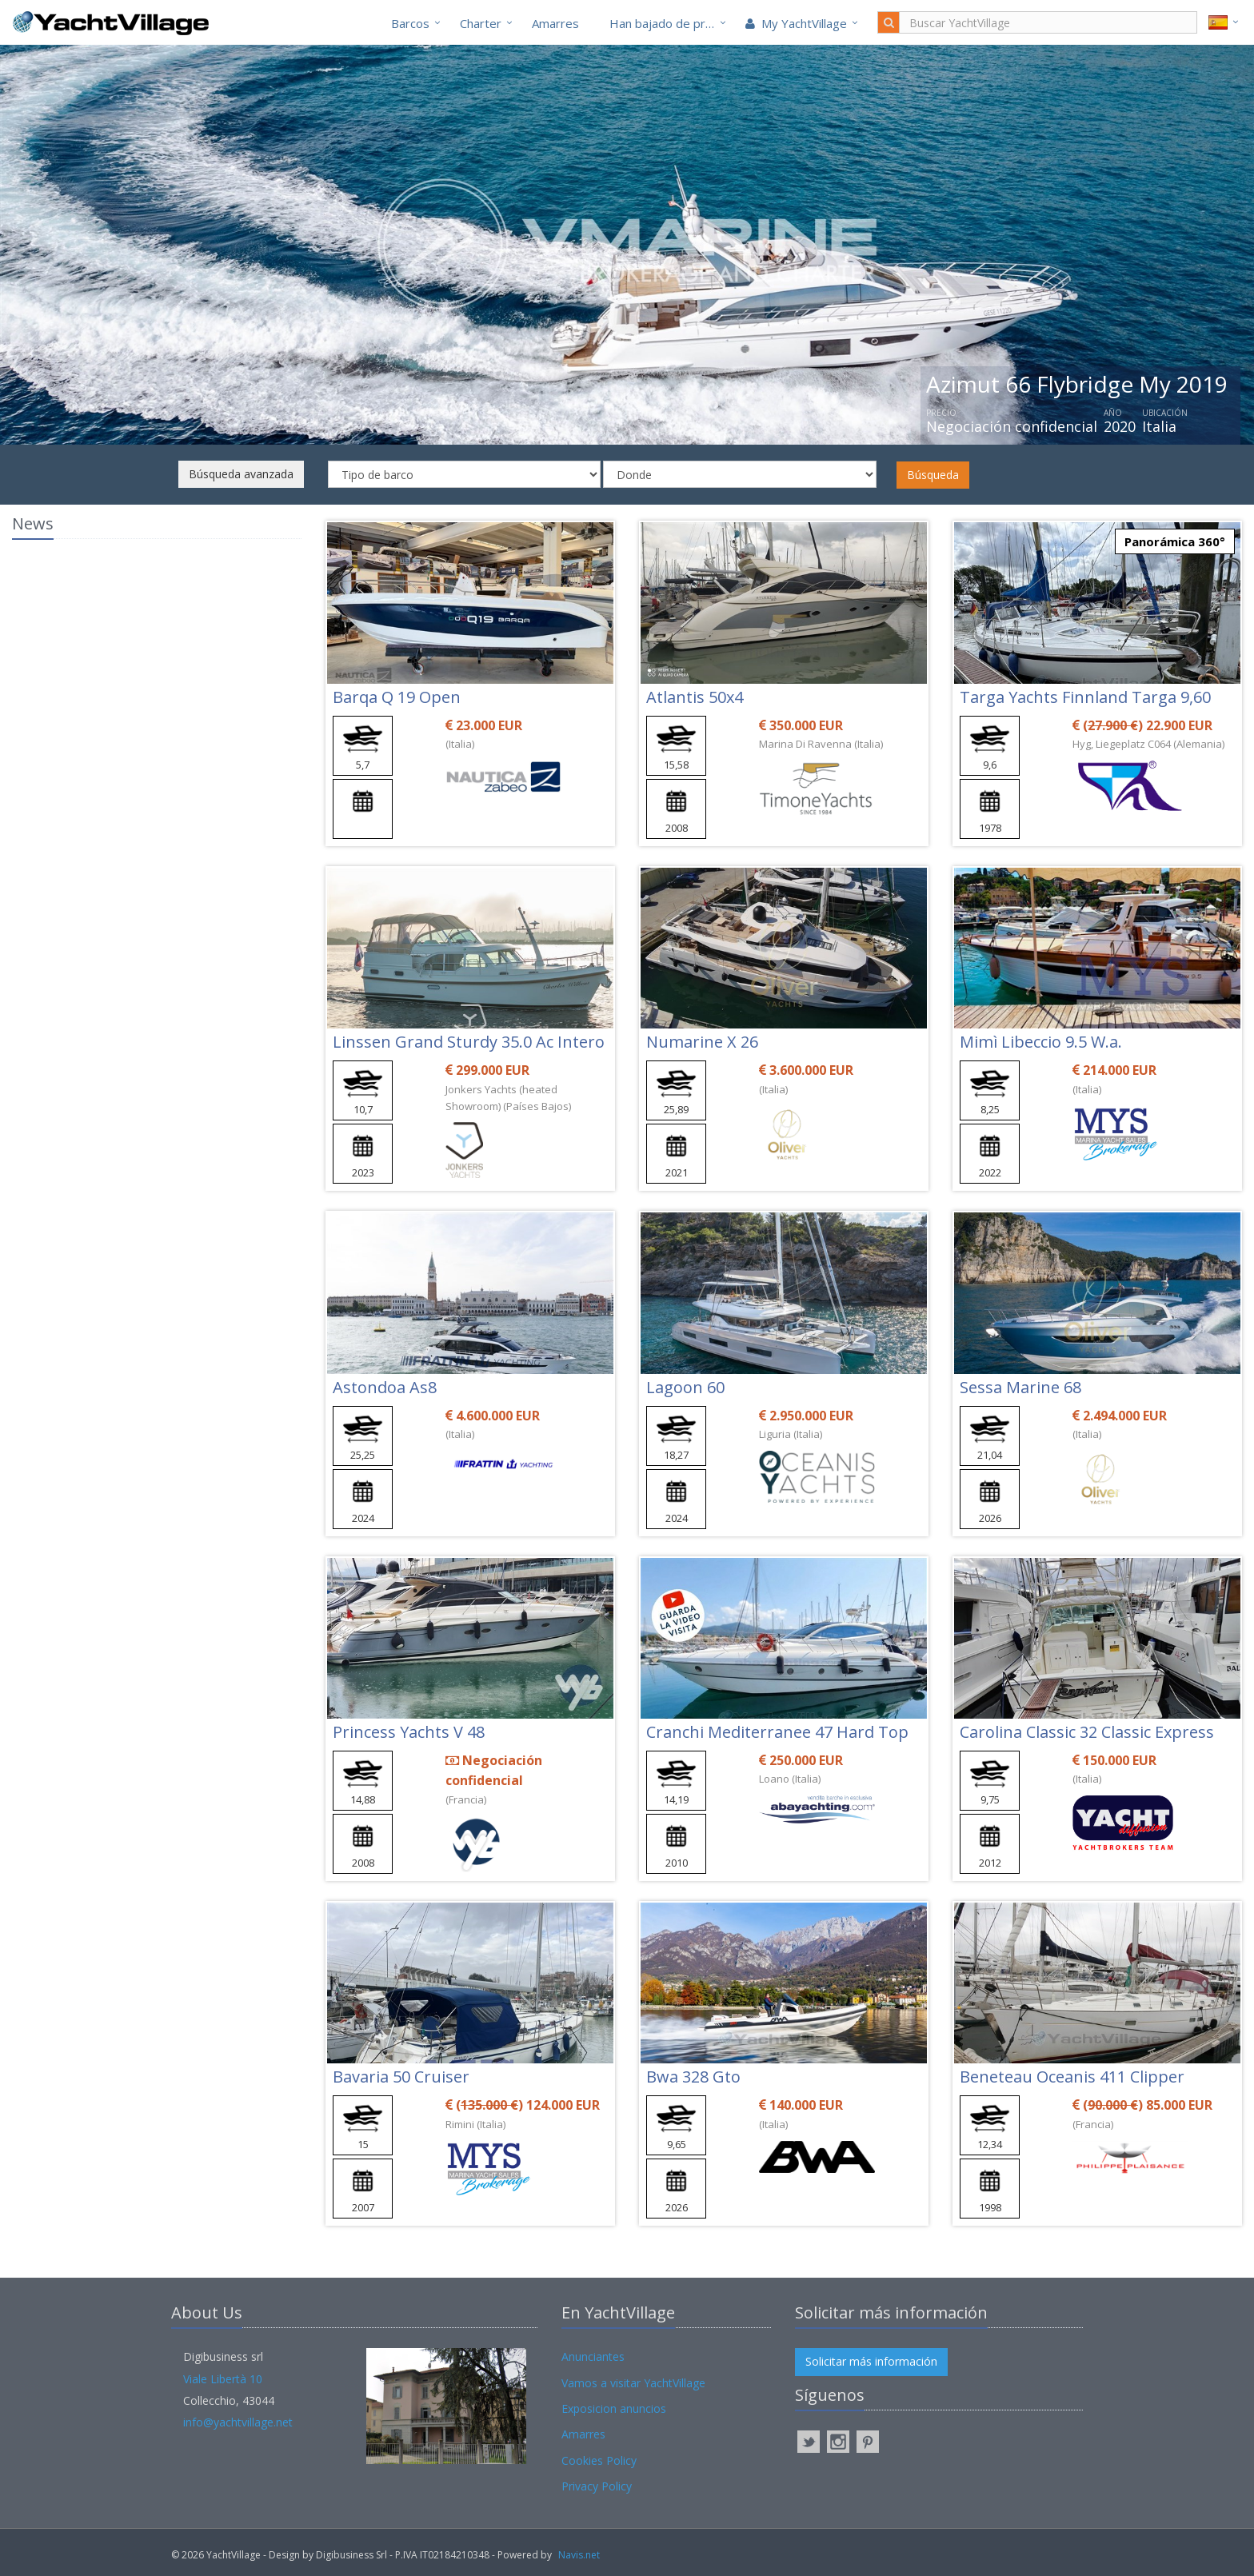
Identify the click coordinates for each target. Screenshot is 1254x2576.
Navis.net (579, 2555)
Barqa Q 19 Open (397, 697)
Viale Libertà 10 (222, 2378)
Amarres (555, 23)
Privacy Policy (596, 2486)
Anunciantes (593, 2356)
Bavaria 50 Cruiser (401, 2076)
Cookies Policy (599, 2460)
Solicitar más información (871, 2361)
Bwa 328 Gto (693, 2076)
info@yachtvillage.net (238, 2422)
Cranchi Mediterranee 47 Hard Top (777, 1732)
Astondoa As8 (385, 1387)
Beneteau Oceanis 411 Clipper (1072, 2076)
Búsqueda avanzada (241, 473)
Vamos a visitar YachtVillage (633, 2382)
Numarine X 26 (702, 1041)
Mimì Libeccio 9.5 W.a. (1041, 1041)
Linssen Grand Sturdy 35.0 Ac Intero (469, 1041)
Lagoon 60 (685, 1387)
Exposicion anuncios (613, 2408)
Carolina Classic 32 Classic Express (1087, 1732)
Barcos (410, 23)
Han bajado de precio (668, 23)
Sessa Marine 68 (1020, 1387)
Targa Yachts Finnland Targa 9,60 (1085, 697)
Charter (480, 23)
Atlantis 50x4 (694, 697)
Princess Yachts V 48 (409, 1732)
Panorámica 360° (1174, 541)
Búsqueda (933, 474)
